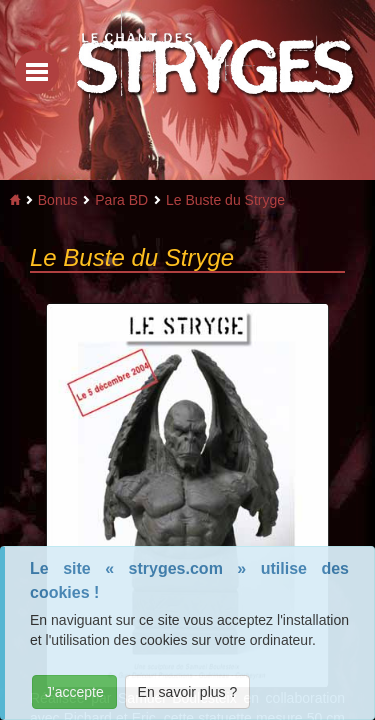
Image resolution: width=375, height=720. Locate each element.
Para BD (121, 200)
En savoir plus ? (188, 692)
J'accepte (74, 692)
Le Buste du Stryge (225, 200)
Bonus (58, 200)
